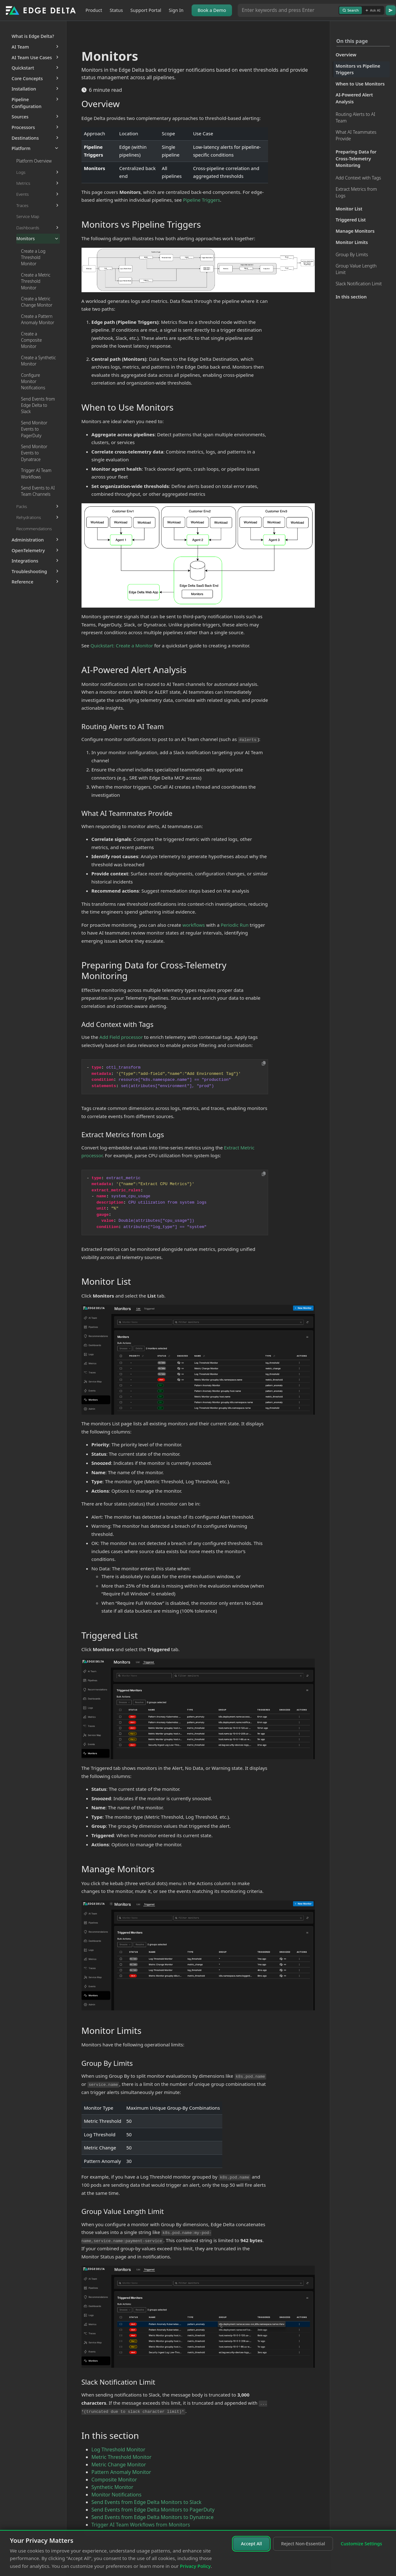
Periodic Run (235, 925)
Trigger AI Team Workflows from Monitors (141, 2524)
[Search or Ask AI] (288, 10)
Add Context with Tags (358, 178)
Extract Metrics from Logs (356, 192)
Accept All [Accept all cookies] (251, 2544)
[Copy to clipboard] (264, 1063)
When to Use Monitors (360, 84)
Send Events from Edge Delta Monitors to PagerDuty (153, 2509)
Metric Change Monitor (119, 2464)
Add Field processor (121, 1037)
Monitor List (349, 209)
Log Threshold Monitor (118, 2449)
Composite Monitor (114, 2479)
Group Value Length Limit (356, 269)
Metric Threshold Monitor (122, 2457)
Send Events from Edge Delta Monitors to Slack (147, 2502)
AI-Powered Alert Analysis (354, 98)
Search (350, 10)
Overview (346, 55)
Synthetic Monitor (113, 2487)
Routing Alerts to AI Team (355, 117)
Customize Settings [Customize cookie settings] (361, 2544)
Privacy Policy (195, 2566)
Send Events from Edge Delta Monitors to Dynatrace (153, 2517)
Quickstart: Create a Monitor (122, 645)
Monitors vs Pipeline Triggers (358, 69)
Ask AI (372, 10)
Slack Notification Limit (359, 284)
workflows (193, 925)
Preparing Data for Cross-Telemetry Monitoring (356, 158)
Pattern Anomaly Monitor (121, 2472)
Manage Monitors (355, 231)
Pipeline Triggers (201, 200)
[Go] (391, 10)
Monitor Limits (352, 242)
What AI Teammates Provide (356, 135)
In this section (351, 297)
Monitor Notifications (117, 2494)
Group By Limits (352, 254)
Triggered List (351, 220)
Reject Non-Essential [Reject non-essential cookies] (303, 2544)
